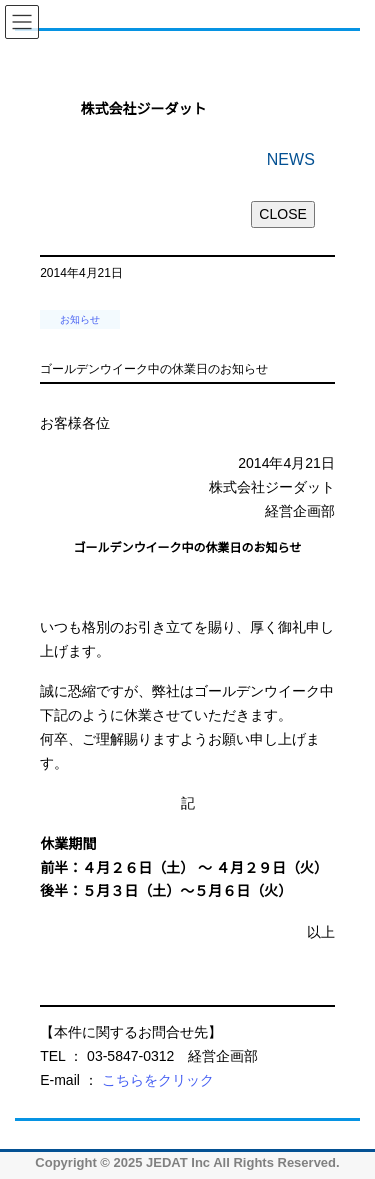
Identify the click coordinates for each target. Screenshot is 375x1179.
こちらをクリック (158, 1080)
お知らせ (80, 319)
